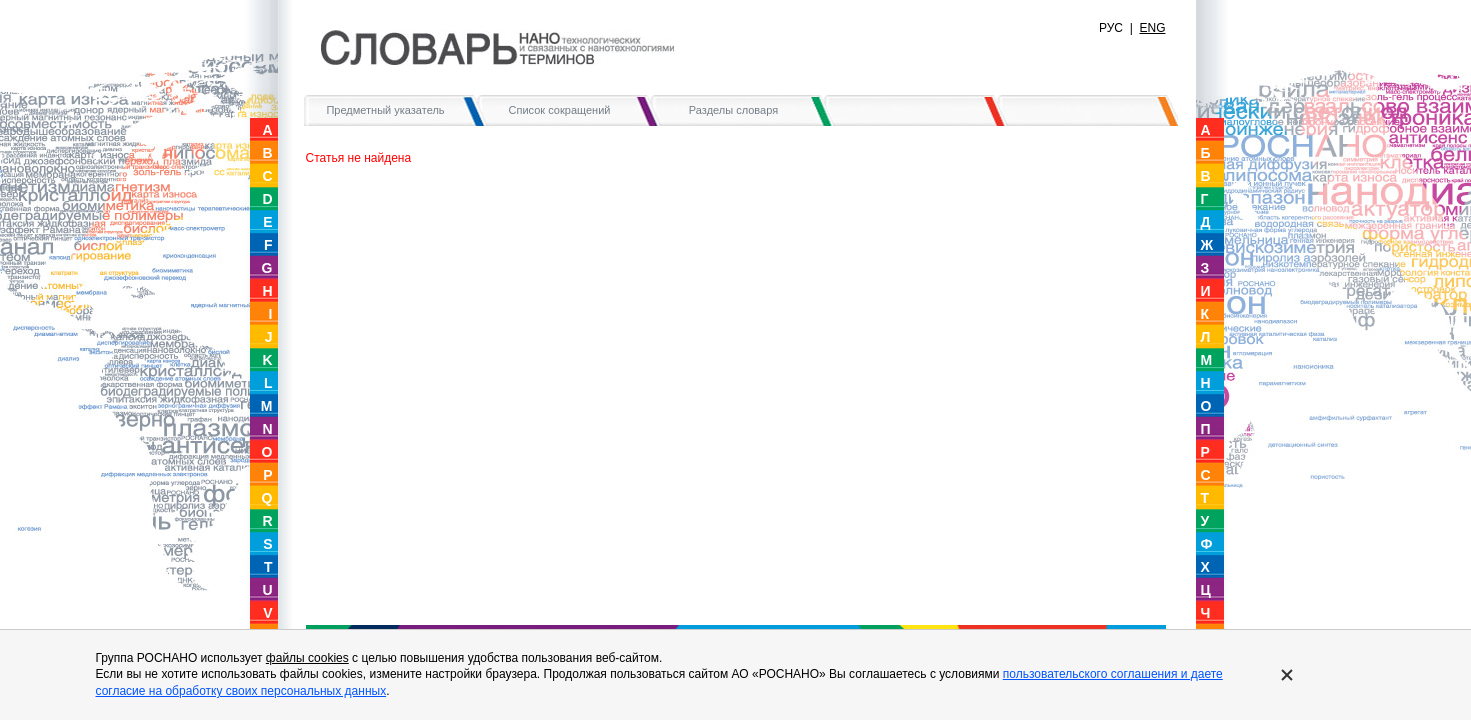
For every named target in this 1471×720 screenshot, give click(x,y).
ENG (1152, 28)
